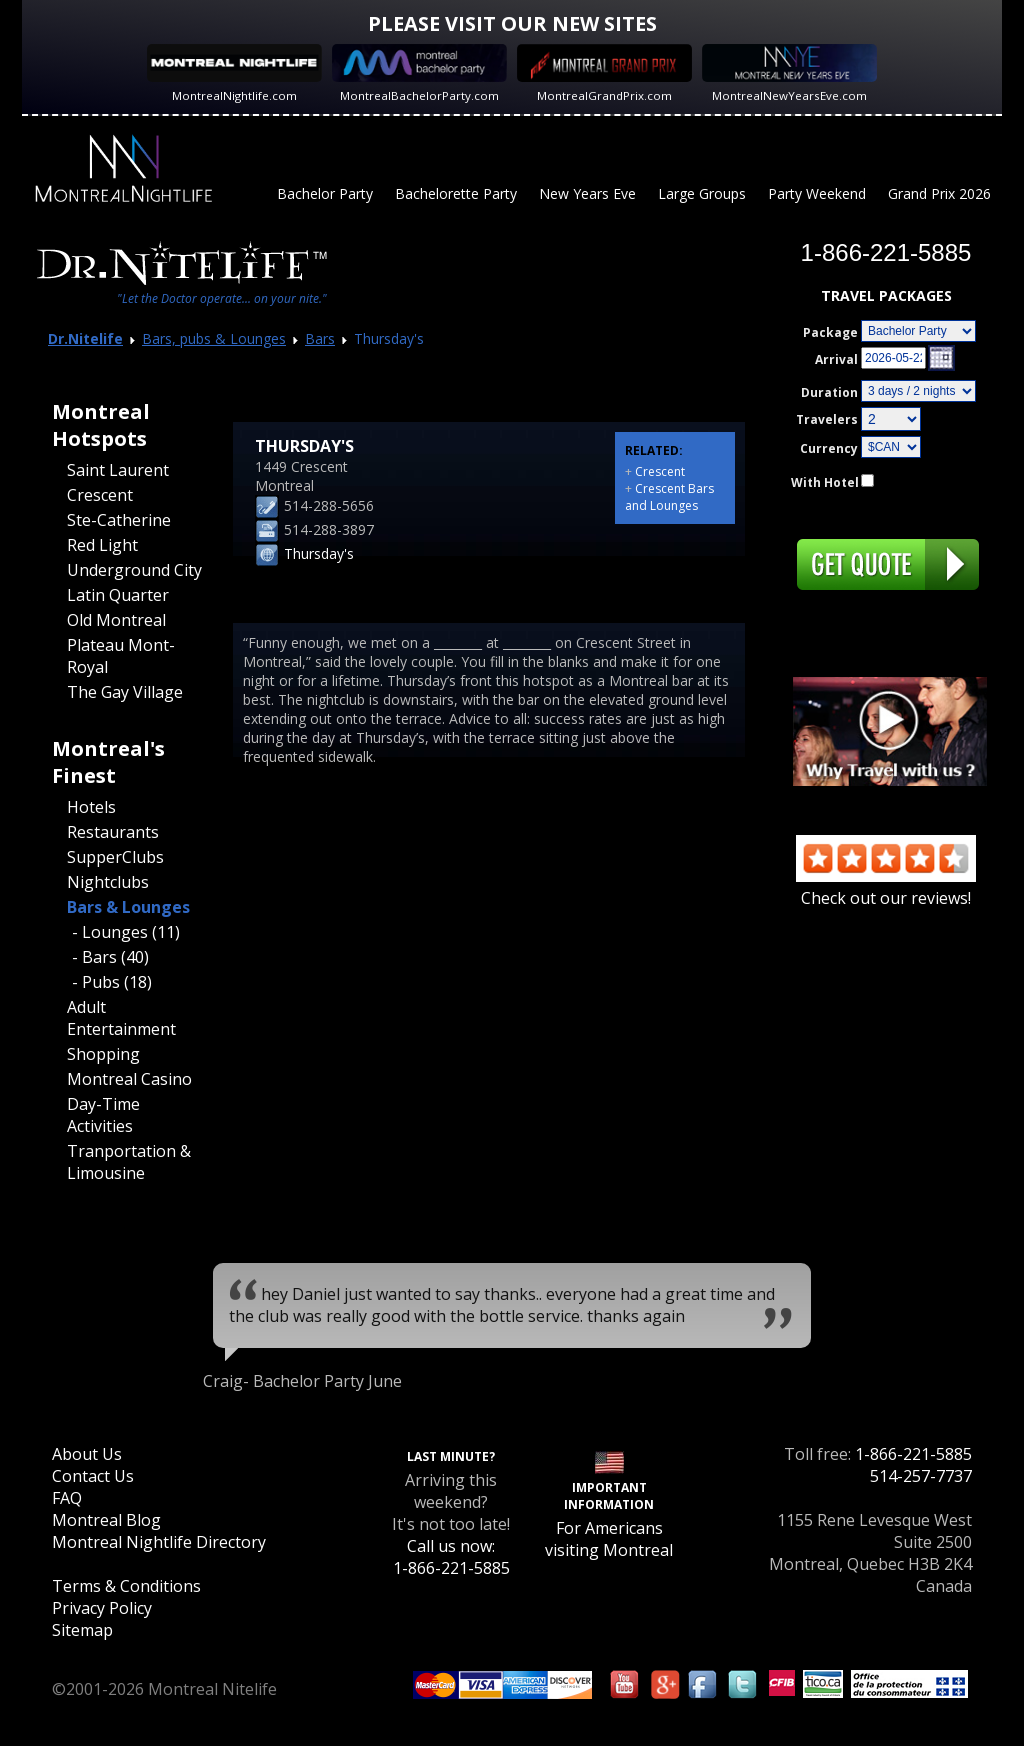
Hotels (91, 807)
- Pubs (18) (112, 982)
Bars (320, 338)
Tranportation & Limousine (129, 1162)
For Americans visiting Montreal (609, 1539)
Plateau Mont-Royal (121, 656)
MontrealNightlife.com (234, 95)
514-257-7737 (921, 1476)
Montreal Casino (129, 1079)
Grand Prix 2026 (939, 193)
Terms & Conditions (126, 1586)
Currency (829, 448)
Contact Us (93, 1476)
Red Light (102, 545)
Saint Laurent (118, 470)
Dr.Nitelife (85, 338)
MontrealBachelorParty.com (419, 95)
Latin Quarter (118, 595)
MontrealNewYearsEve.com (789, 95)
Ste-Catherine (119, 520)
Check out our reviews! (886, 887)
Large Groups (702, 193)
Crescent (100, 495)
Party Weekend (817, 193)
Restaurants (113, 832)
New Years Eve (587, 193)
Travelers (827, 419)
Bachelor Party (325, 193)
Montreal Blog (106, 1520)
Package (830, 332)
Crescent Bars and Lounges (669, 497)
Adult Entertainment (121, 1018)
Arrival (836, 359)
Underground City (134, 570)
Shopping (103, 1054)
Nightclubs (108, 882)
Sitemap (82, 1630)
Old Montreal (116, 620)
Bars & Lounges (128, 907)
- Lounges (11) (126, 932)
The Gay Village (125, 692)
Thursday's (319, 553)
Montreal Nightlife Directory (159, 1542)
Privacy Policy (102, 1608)
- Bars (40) (110, 957)
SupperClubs (115, 857)
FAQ (67, 1498)
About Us (87, 1454)
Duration (829, 392)
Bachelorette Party (456, 193)
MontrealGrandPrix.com (604, 95)
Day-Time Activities (103, 1115)
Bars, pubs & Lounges (214, 338)
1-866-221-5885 (913, 1454)
